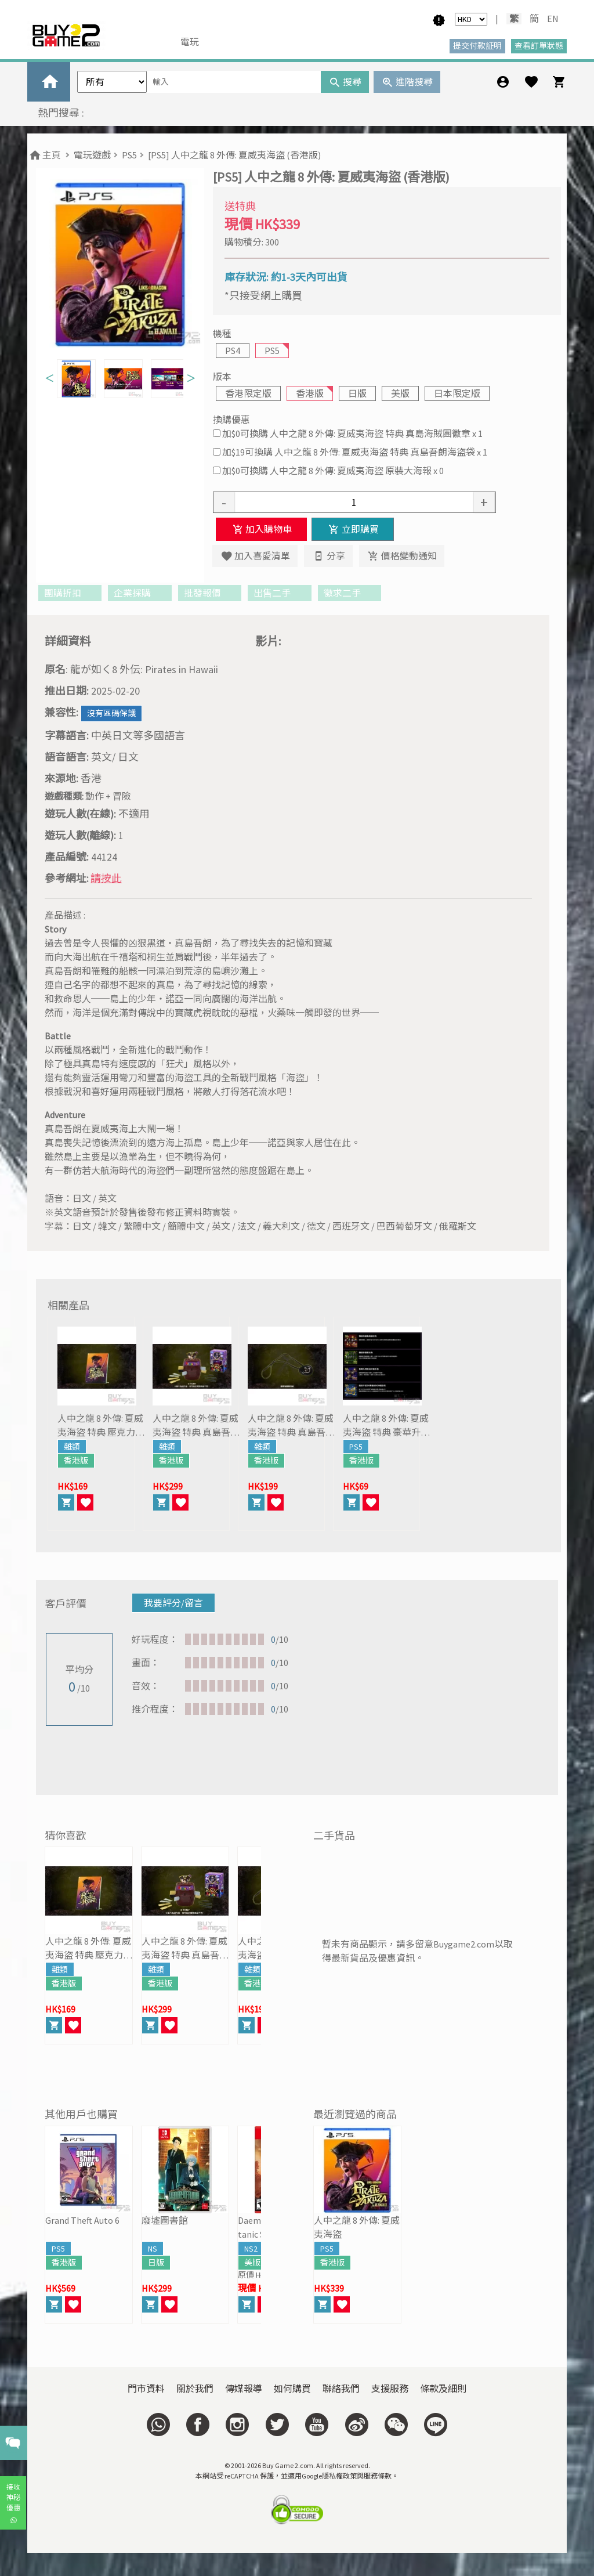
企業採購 (139, 593)
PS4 (232, 350)
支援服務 (389, 2388)
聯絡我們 (341, 2388)
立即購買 (352, 529)
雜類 (72, 1446)
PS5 (129, 155)
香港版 (310, 393)
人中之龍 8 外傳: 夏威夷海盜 (357, 2227)
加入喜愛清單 (255, 556)
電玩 (189, 42)
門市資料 (146, 2388)
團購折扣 (70, 593)
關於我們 (194, 2388)
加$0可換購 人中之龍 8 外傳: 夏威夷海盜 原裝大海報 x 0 (333, 470)
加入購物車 (261, 529)
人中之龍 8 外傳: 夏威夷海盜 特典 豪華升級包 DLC (386, 1425)
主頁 (44, 155)
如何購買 (292, 2388)
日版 (357, 393)
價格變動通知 (402, 556)
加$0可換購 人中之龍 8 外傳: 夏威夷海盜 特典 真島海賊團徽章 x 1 (352, 433)
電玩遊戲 (92, 155)
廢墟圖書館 (165, 2220)
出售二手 (279, 593)
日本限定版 (457, 393)
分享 (328, 556)
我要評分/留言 (173, 1603)
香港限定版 (248, 393)
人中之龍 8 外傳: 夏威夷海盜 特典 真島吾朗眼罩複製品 (291, 1425)
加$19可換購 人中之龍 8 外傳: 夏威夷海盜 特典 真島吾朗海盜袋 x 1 (354, 452)
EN (553, 18)
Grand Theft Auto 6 (82, 2220)
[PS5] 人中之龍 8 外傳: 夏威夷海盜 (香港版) (234, 155)
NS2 (251, 2248)
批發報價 (210, 593)
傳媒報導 (243, 2388)
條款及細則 (443, 2388)
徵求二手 (349, 593)
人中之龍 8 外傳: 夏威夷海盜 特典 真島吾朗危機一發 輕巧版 (196, 1425)
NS (152, 2248)
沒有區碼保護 (111, 713)
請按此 (106, 878)
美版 (400, 393)
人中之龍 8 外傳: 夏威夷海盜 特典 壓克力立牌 (100, 1425)
